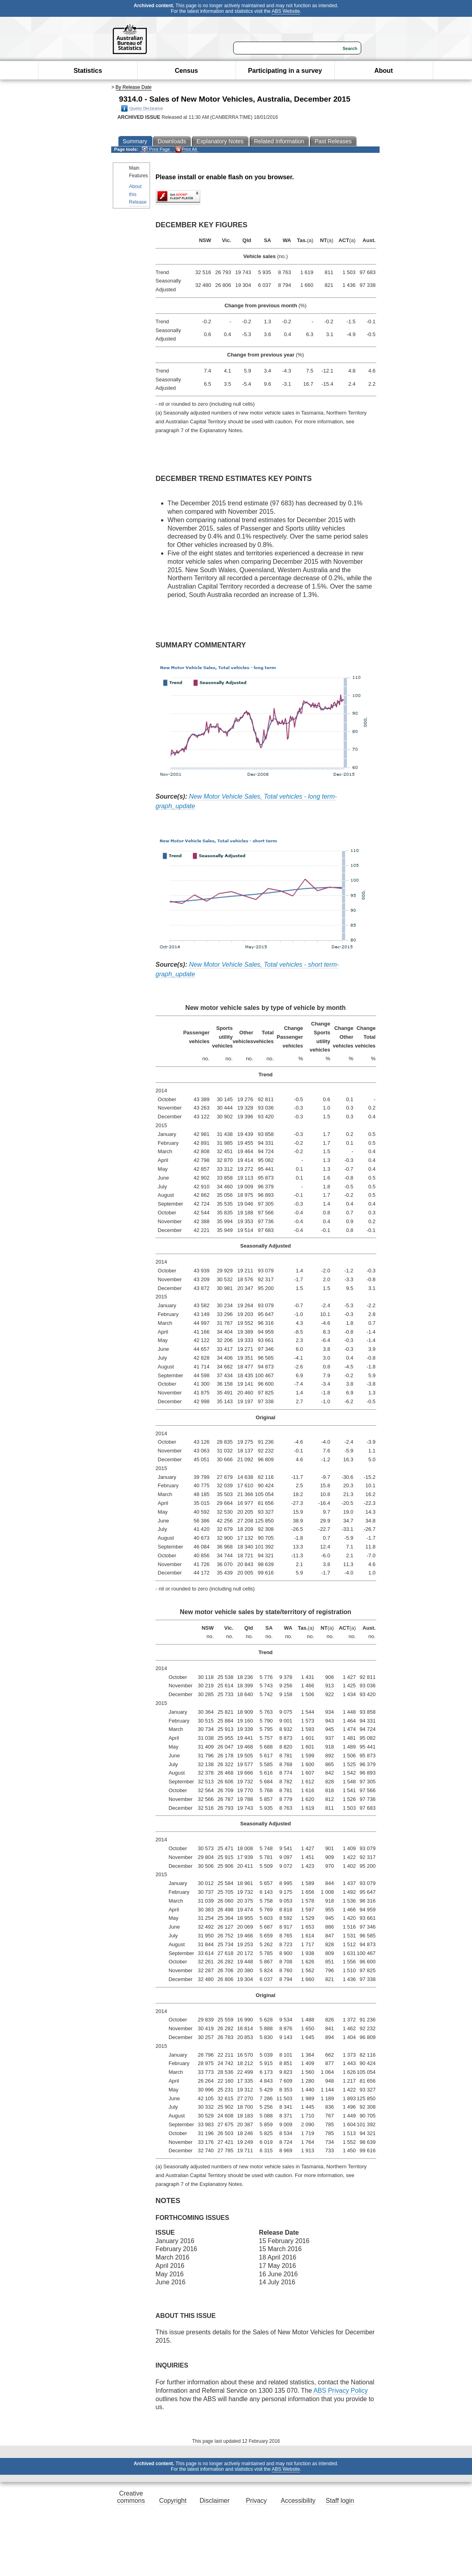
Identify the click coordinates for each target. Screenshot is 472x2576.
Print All (186, 149)
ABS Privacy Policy (340, 2390)
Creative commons (131, 2497)
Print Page (156, 149)
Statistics (88, 70)
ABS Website (286, 11)
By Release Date (134, 87)
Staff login (340, 2500)
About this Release (138, 194)
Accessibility (298, 2500)
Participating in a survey (285, 70)
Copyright (172, 2500)
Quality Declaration (142, 108)
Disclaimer (215, 2500)
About (383, 70)
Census (186, 70)
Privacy (256, 2500)
